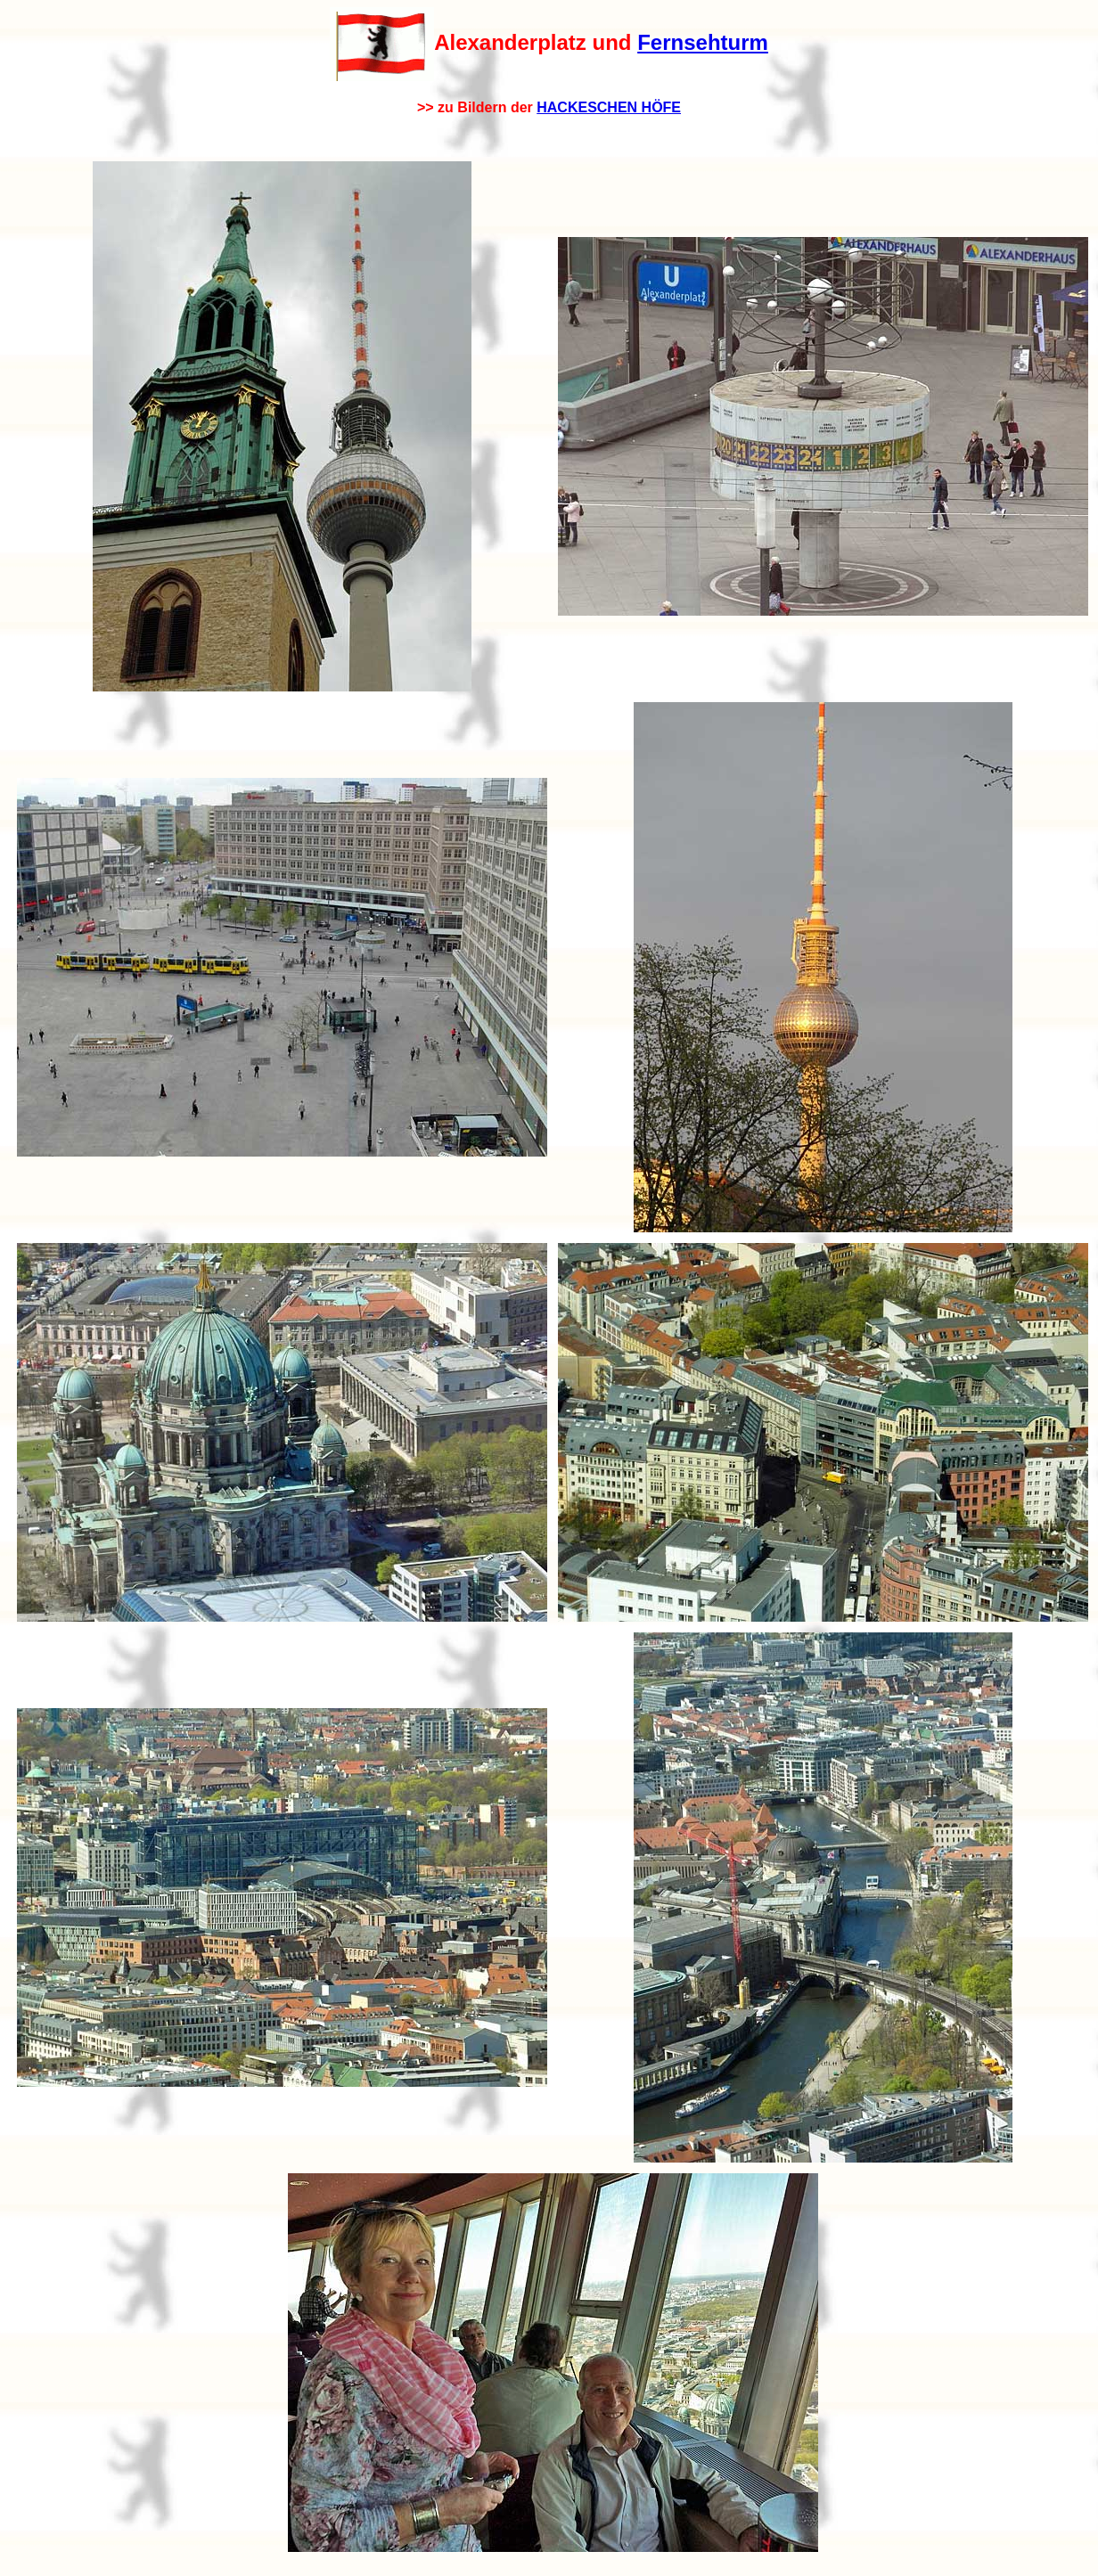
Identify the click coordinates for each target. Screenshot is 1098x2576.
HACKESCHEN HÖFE (609, 107)
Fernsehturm (702, 42)
